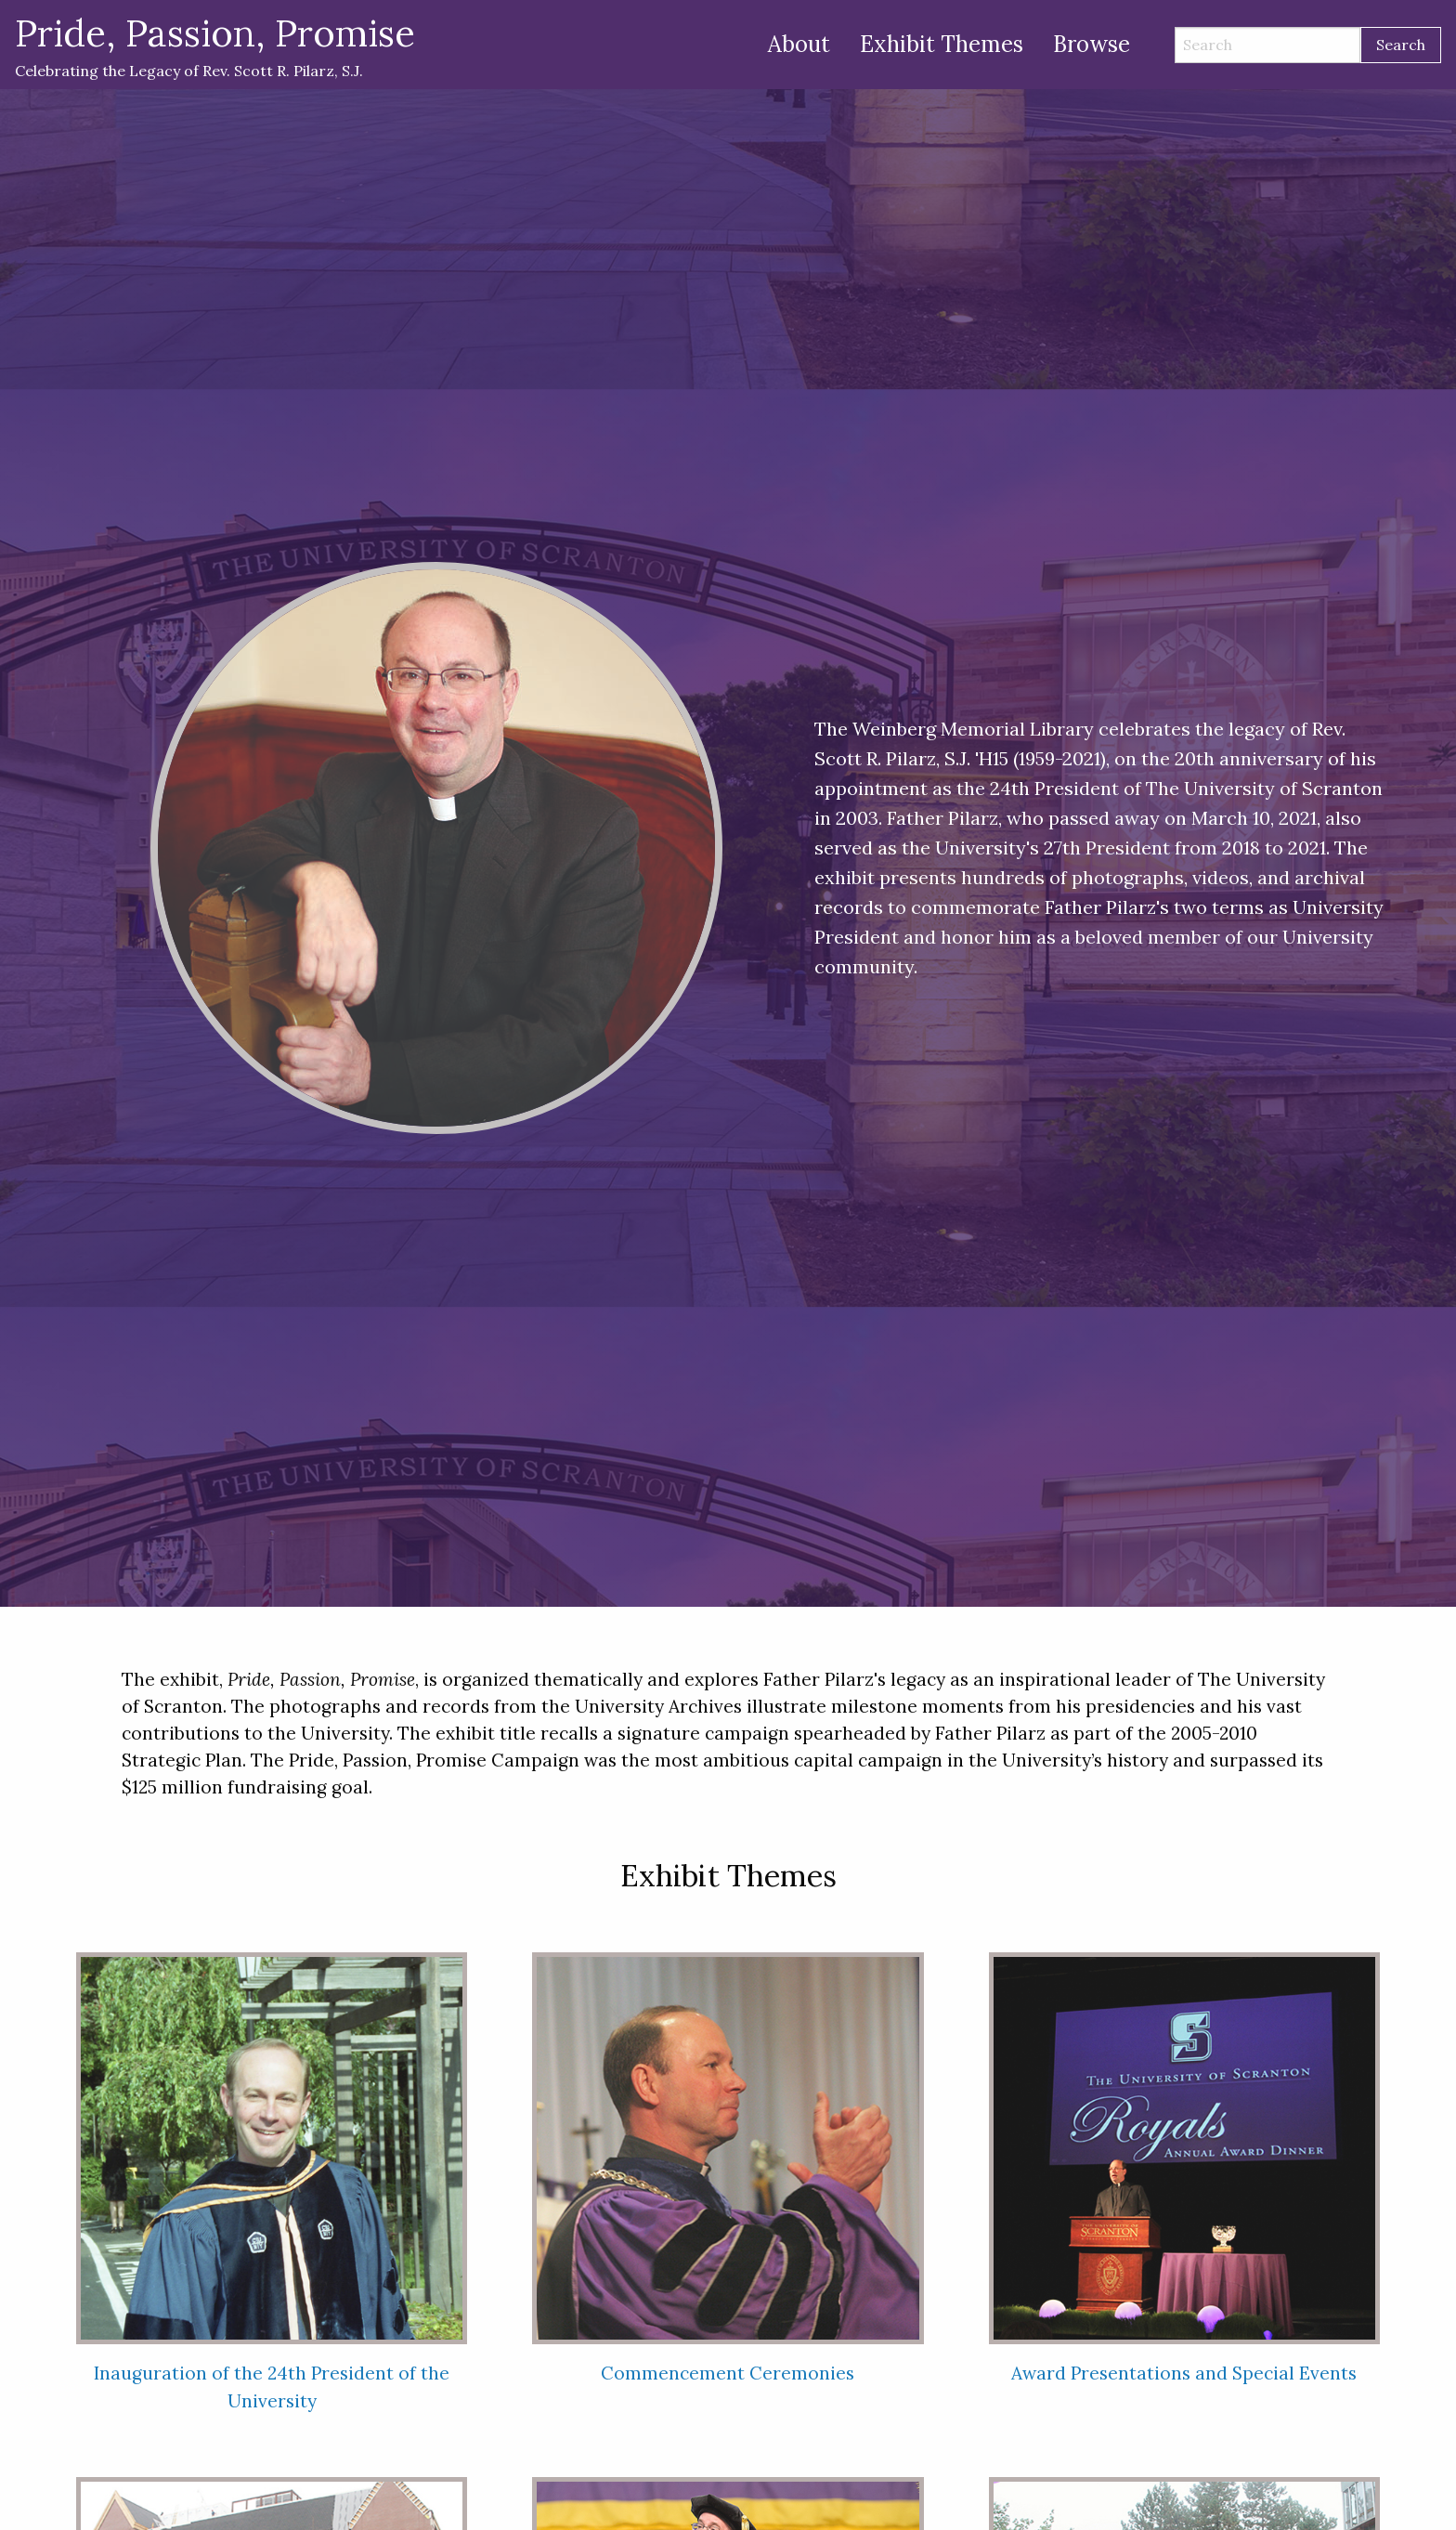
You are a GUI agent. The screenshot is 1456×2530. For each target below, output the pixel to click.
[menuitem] (799, 44)
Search (1400, 44)
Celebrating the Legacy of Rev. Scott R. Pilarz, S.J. (215, 43)
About (799, 44)
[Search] (1267, 45)
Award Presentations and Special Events (1184, 2373)
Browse (1091, 44)
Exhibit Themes (941, 44)
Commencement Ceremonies (727, 2373)
